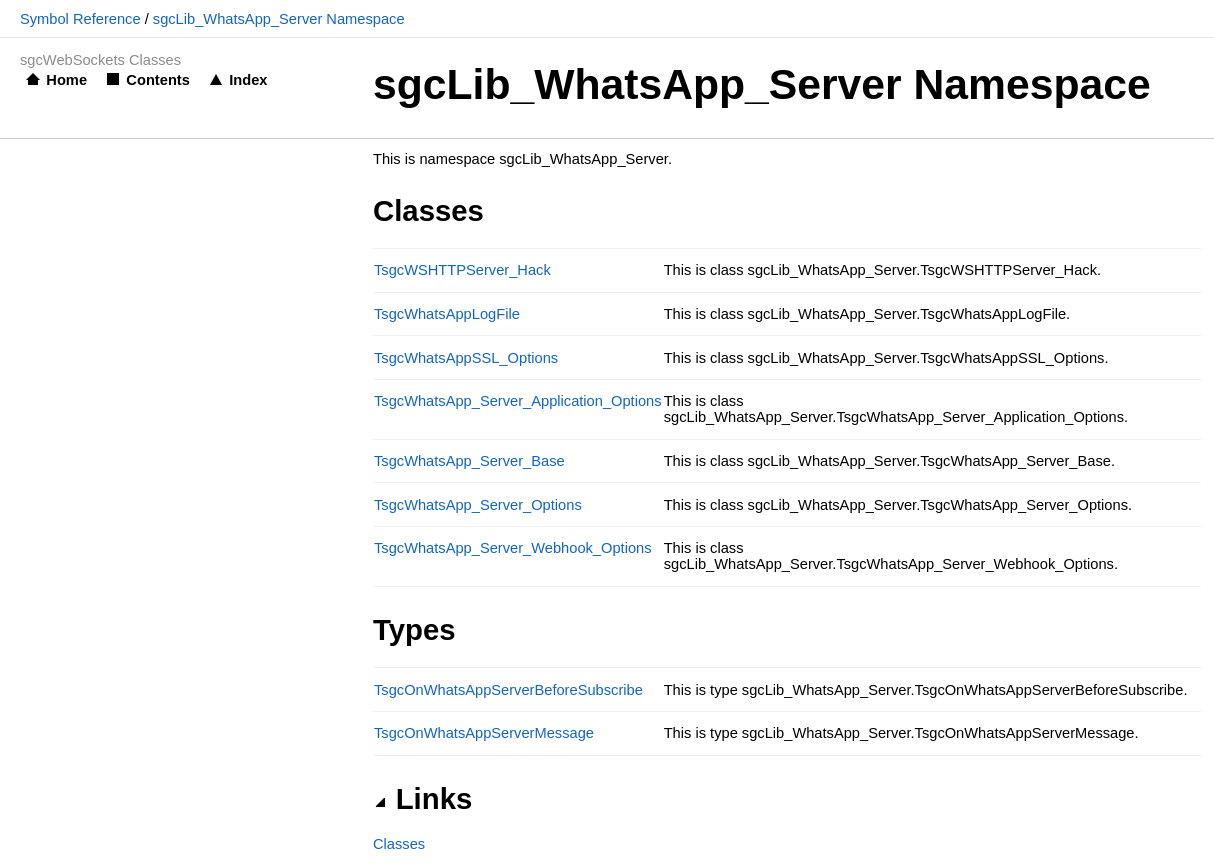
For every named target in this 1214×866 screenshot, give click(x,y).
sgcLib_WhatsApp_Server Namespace (279, 19)
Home (66, 80)
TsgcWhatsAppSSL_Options (466, 358)
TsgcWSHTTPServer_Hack (462, 270)
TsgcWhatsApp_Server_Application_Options (518, 401)
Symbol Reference (80, 19)
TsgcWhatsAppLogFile (447, 314)
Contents (158, 80)
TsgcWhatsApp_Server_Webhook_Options (513, 548)
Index (248, 80)
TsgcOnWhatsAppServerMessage (484, 733)
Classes (399, 844)
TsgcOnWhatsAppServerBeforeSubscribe (508, 690)
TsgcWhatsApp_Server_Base (469, 461)
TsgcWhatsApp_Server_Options (478, 505)
